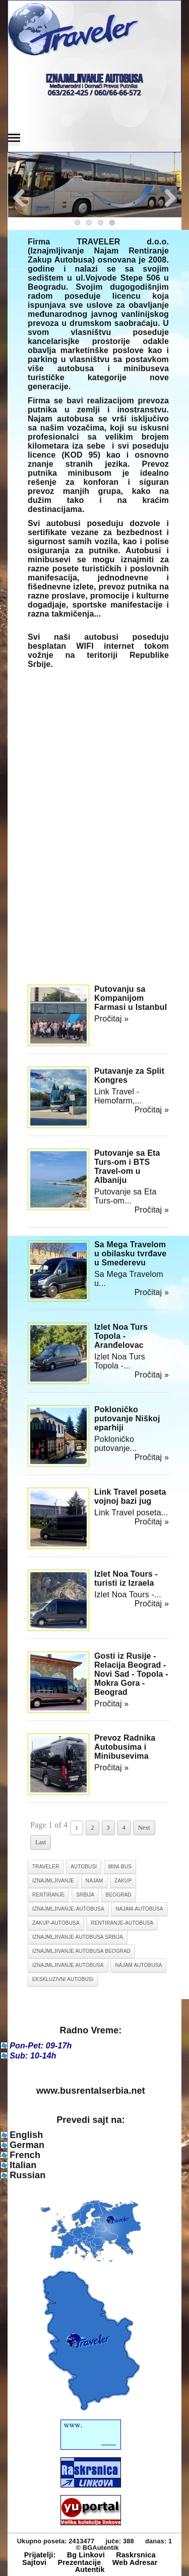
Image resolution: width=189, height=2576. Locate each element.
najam (94, 1880)
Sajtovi (34, 2562)
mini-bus (120, 1866)
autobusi (84, 1866)
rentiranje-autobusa (122, 1923)
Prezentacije (79, 2562)
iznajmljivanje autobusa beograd (81, 1951)
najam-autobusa (139, 1909)
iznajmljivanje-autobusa (68, 1909)
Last (40, 1842)
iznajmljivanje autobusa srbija (77, 1937)
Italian (23, 2165)
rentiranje (48, 1895)
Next (144, 1827)
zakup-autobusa (56, 1923)
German (27, 2145)
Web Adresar (135, 2562)
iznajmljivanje (53, 1880)
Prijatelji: (40, 2555)
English (26, 2135)
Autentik (90, 2569)
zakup (123, 1880)
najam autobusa (138, 1965)
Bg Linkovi (86, 2555)
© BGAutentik (97, 2547)
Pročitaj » (111, 1018)
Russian (27, 2175)
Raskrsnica (135, 2555)
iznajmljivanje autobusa (68, 1965)
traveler (45, 1866)
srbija (85, 1895)
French (25, 2155)
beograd (119, 1895)
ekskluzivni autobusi (62, 1979)
